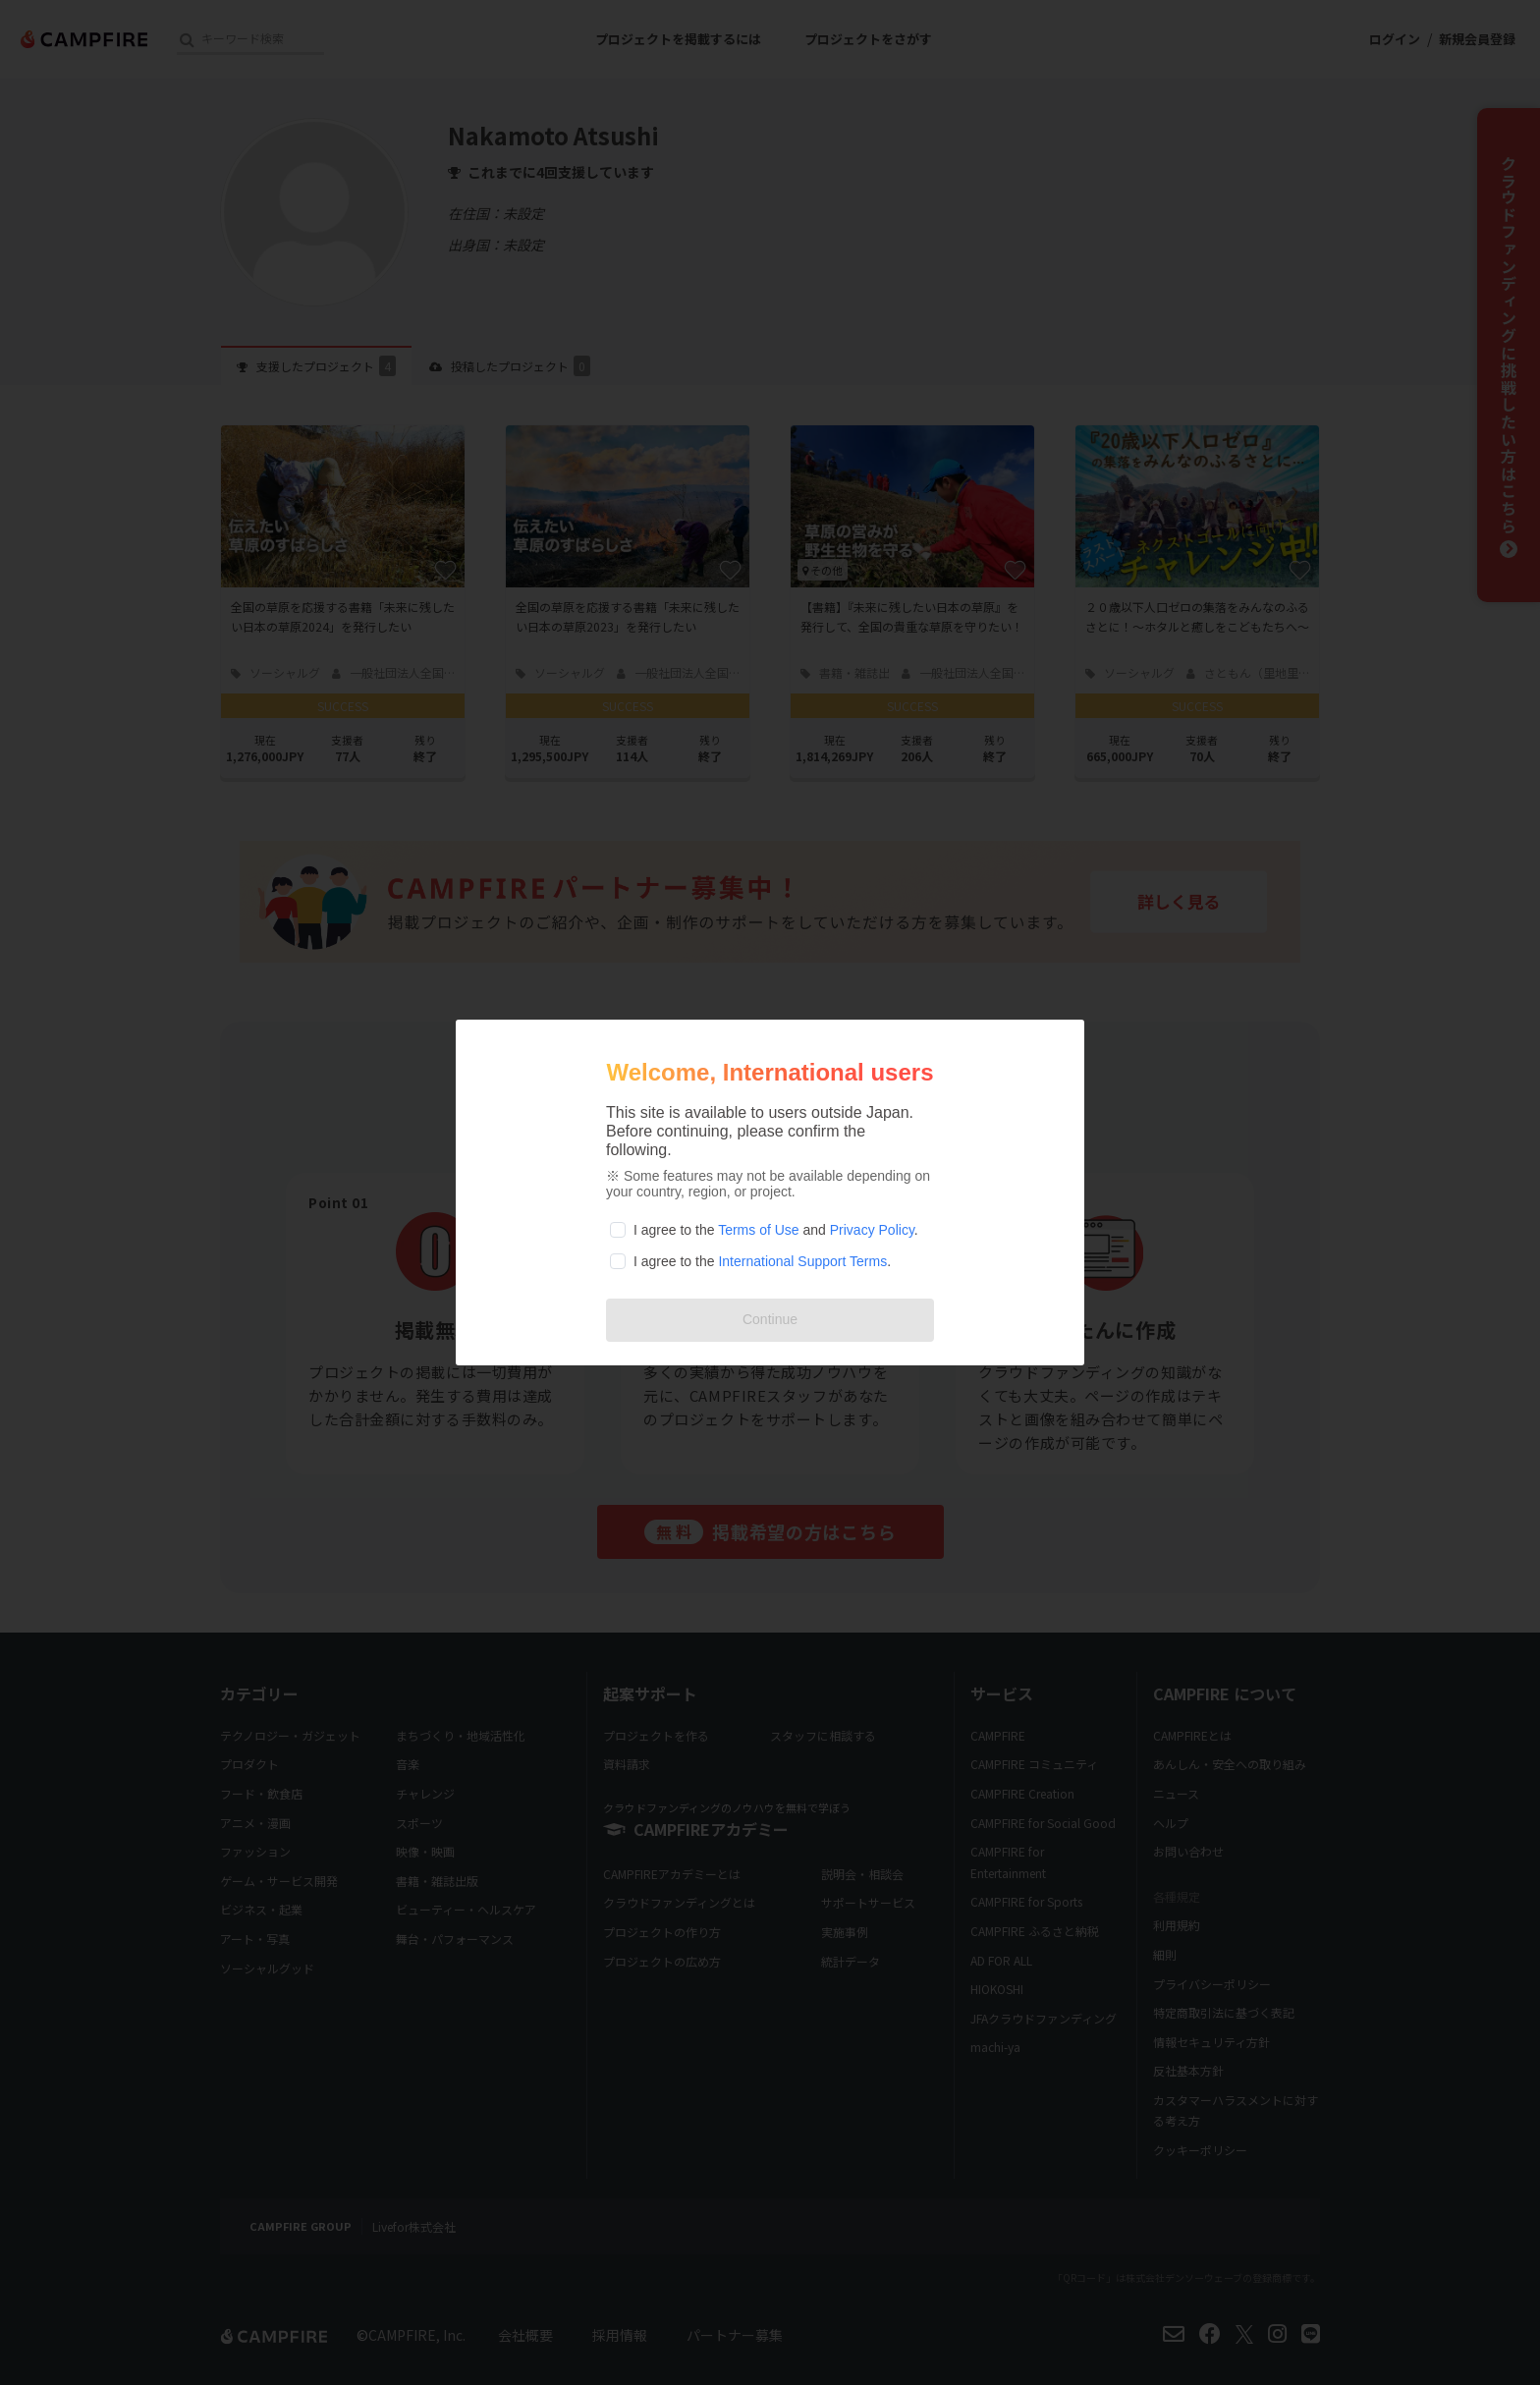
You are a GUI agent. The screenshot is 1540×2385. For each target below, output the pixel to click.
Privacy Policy (872, 1230)
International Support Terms (802, 1261)
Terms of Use (758, 1230)
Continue (770, 1319)
